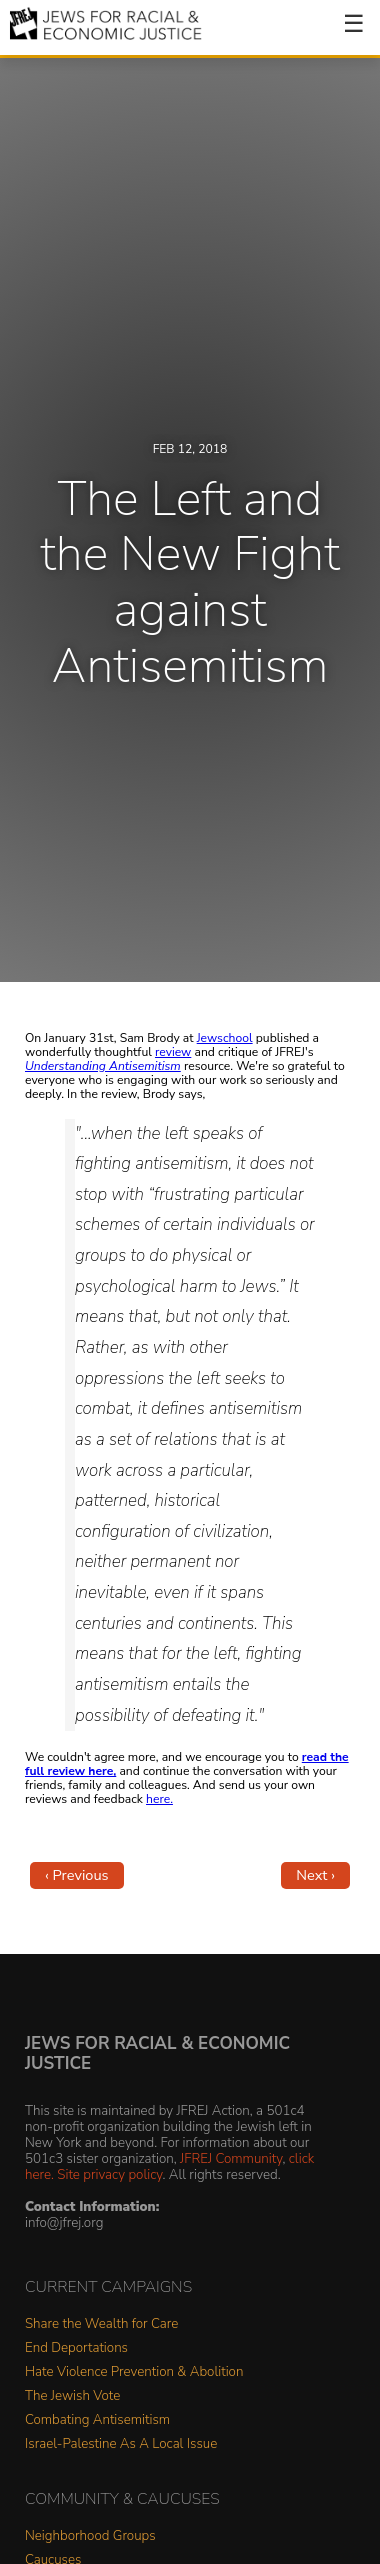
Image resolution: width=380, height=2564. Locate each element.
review (173, 1052)
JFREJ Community (231, 2158)
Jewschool (225, 1038)
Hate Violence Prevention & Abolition (134, 2372)
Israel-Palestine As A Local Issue (121, 2444)
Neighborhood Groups (90, 2536)
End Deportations (76, 2348)
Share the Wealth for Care (101, 2324)
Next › (315, 1875)
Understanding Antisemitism (103, 1066)
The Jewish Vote (72, 2396)
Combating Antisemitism (97, 2420)
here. (159, 1799)
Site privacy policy (109, 2174)
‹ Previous (77, 1875)
